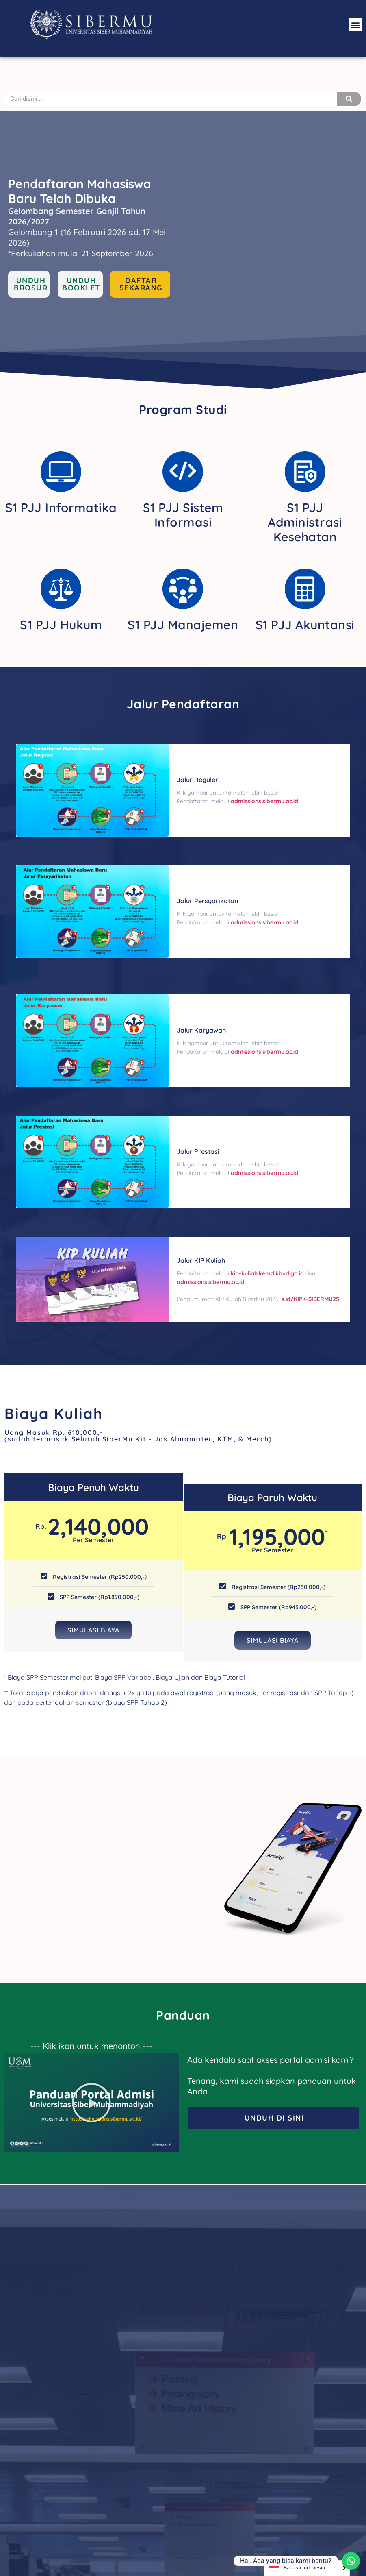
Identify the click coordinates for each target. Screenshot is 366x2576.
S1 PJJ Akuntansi (305, 624)
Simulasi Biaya (93, 1630)
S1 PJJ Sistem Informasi (183, 515)
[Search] (349, 99)
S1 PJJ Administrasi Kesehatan (305, 522)
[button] (355, 24)
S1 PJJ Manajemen (183, 624)
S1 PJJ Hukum (61, 624)
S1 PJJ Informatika (61, 507)
